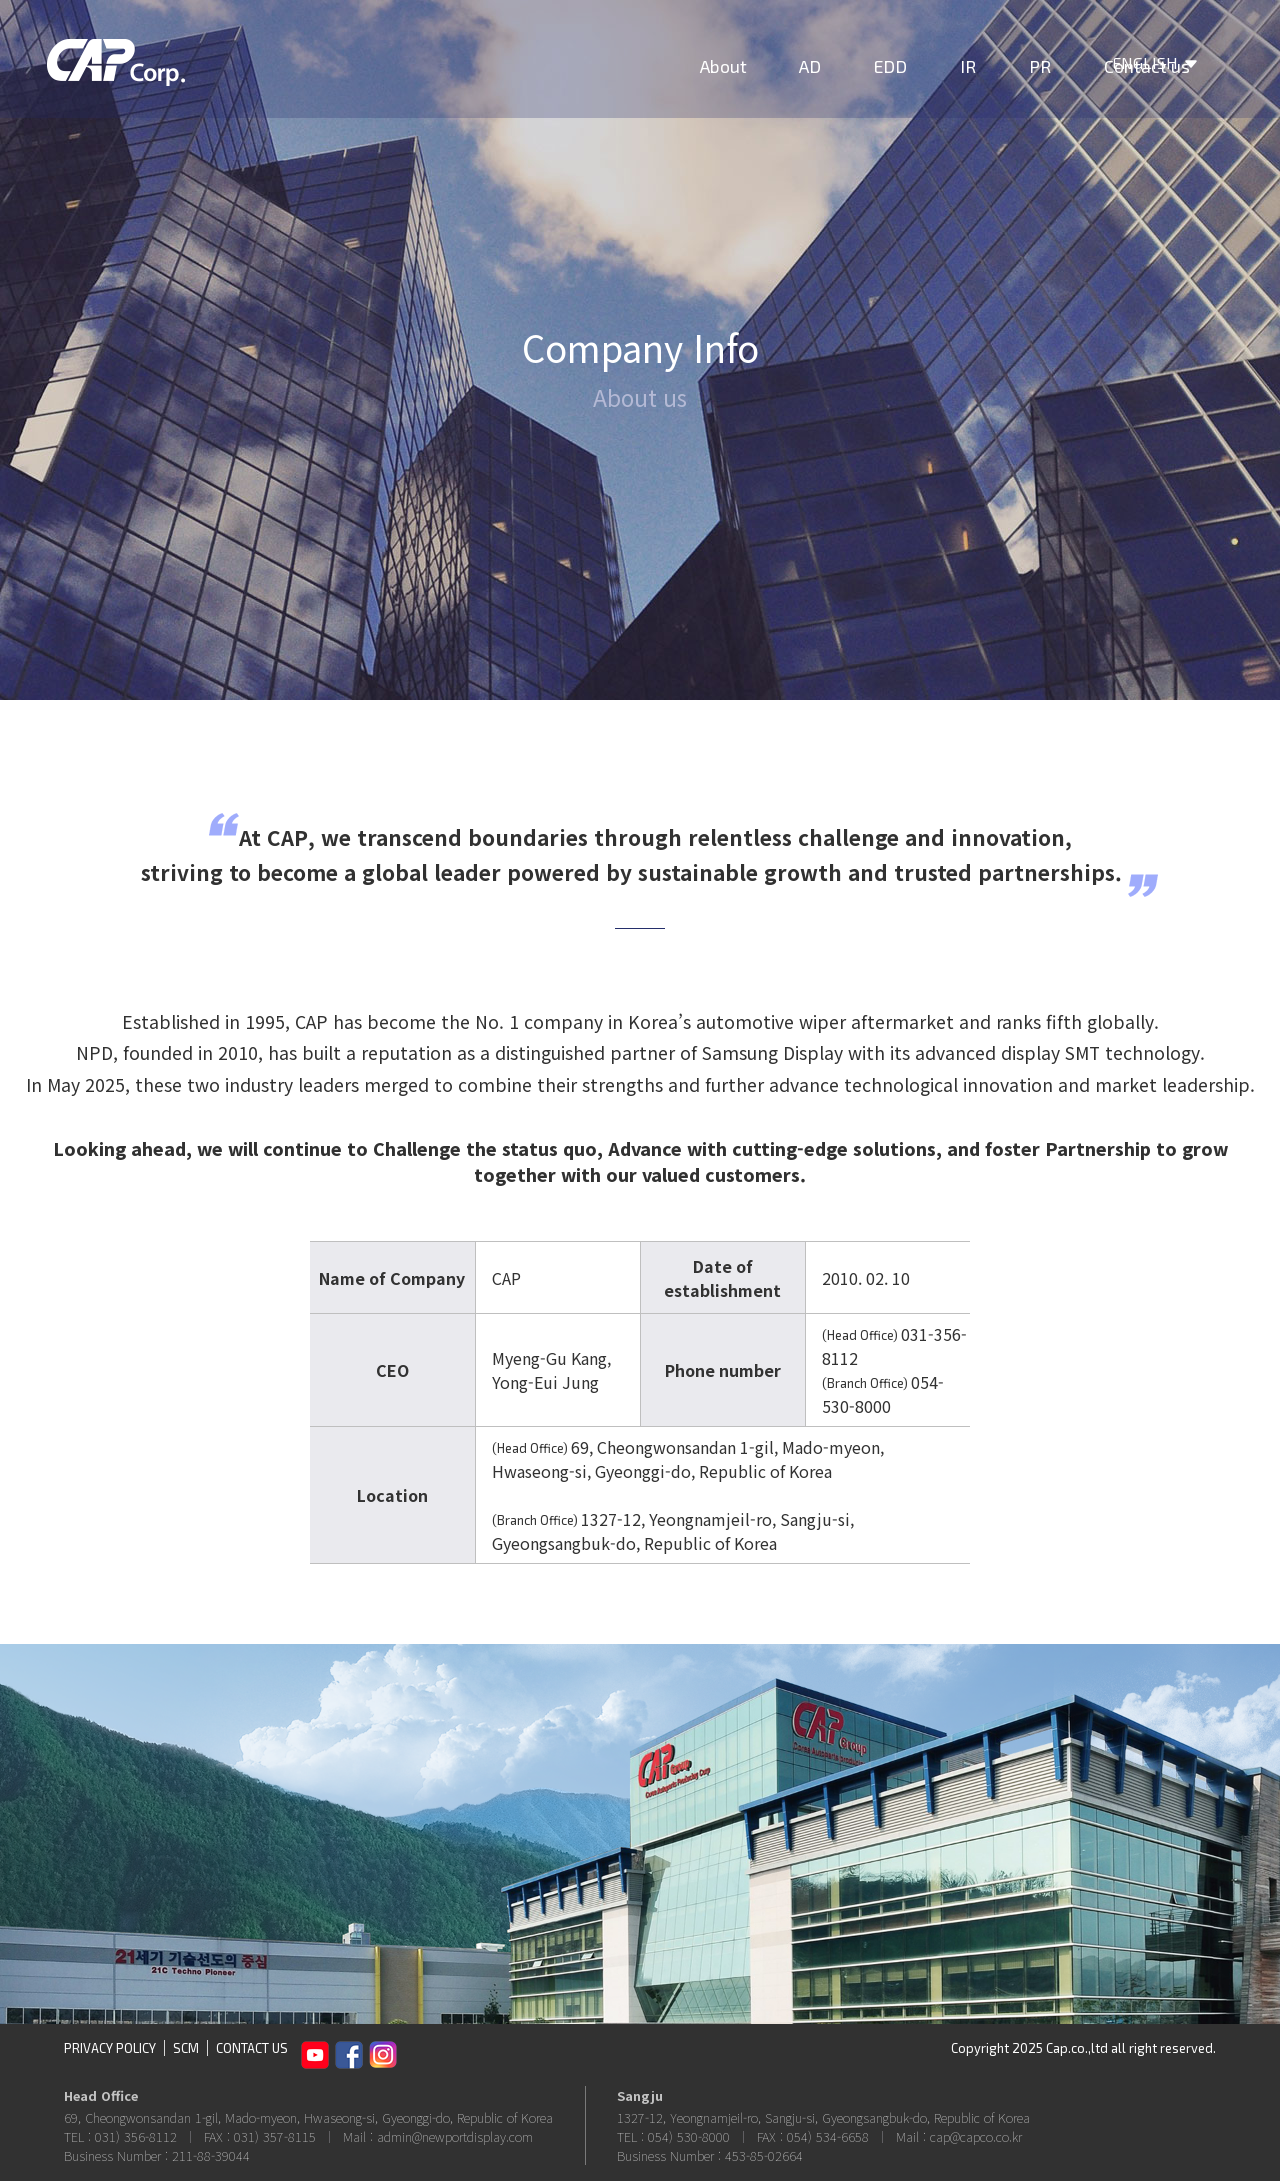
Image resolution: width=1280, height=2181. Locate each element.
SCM (186, 2048)
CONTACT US (252, 2048)
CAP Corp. (133, 74)
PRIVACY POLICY (110, 2048)
